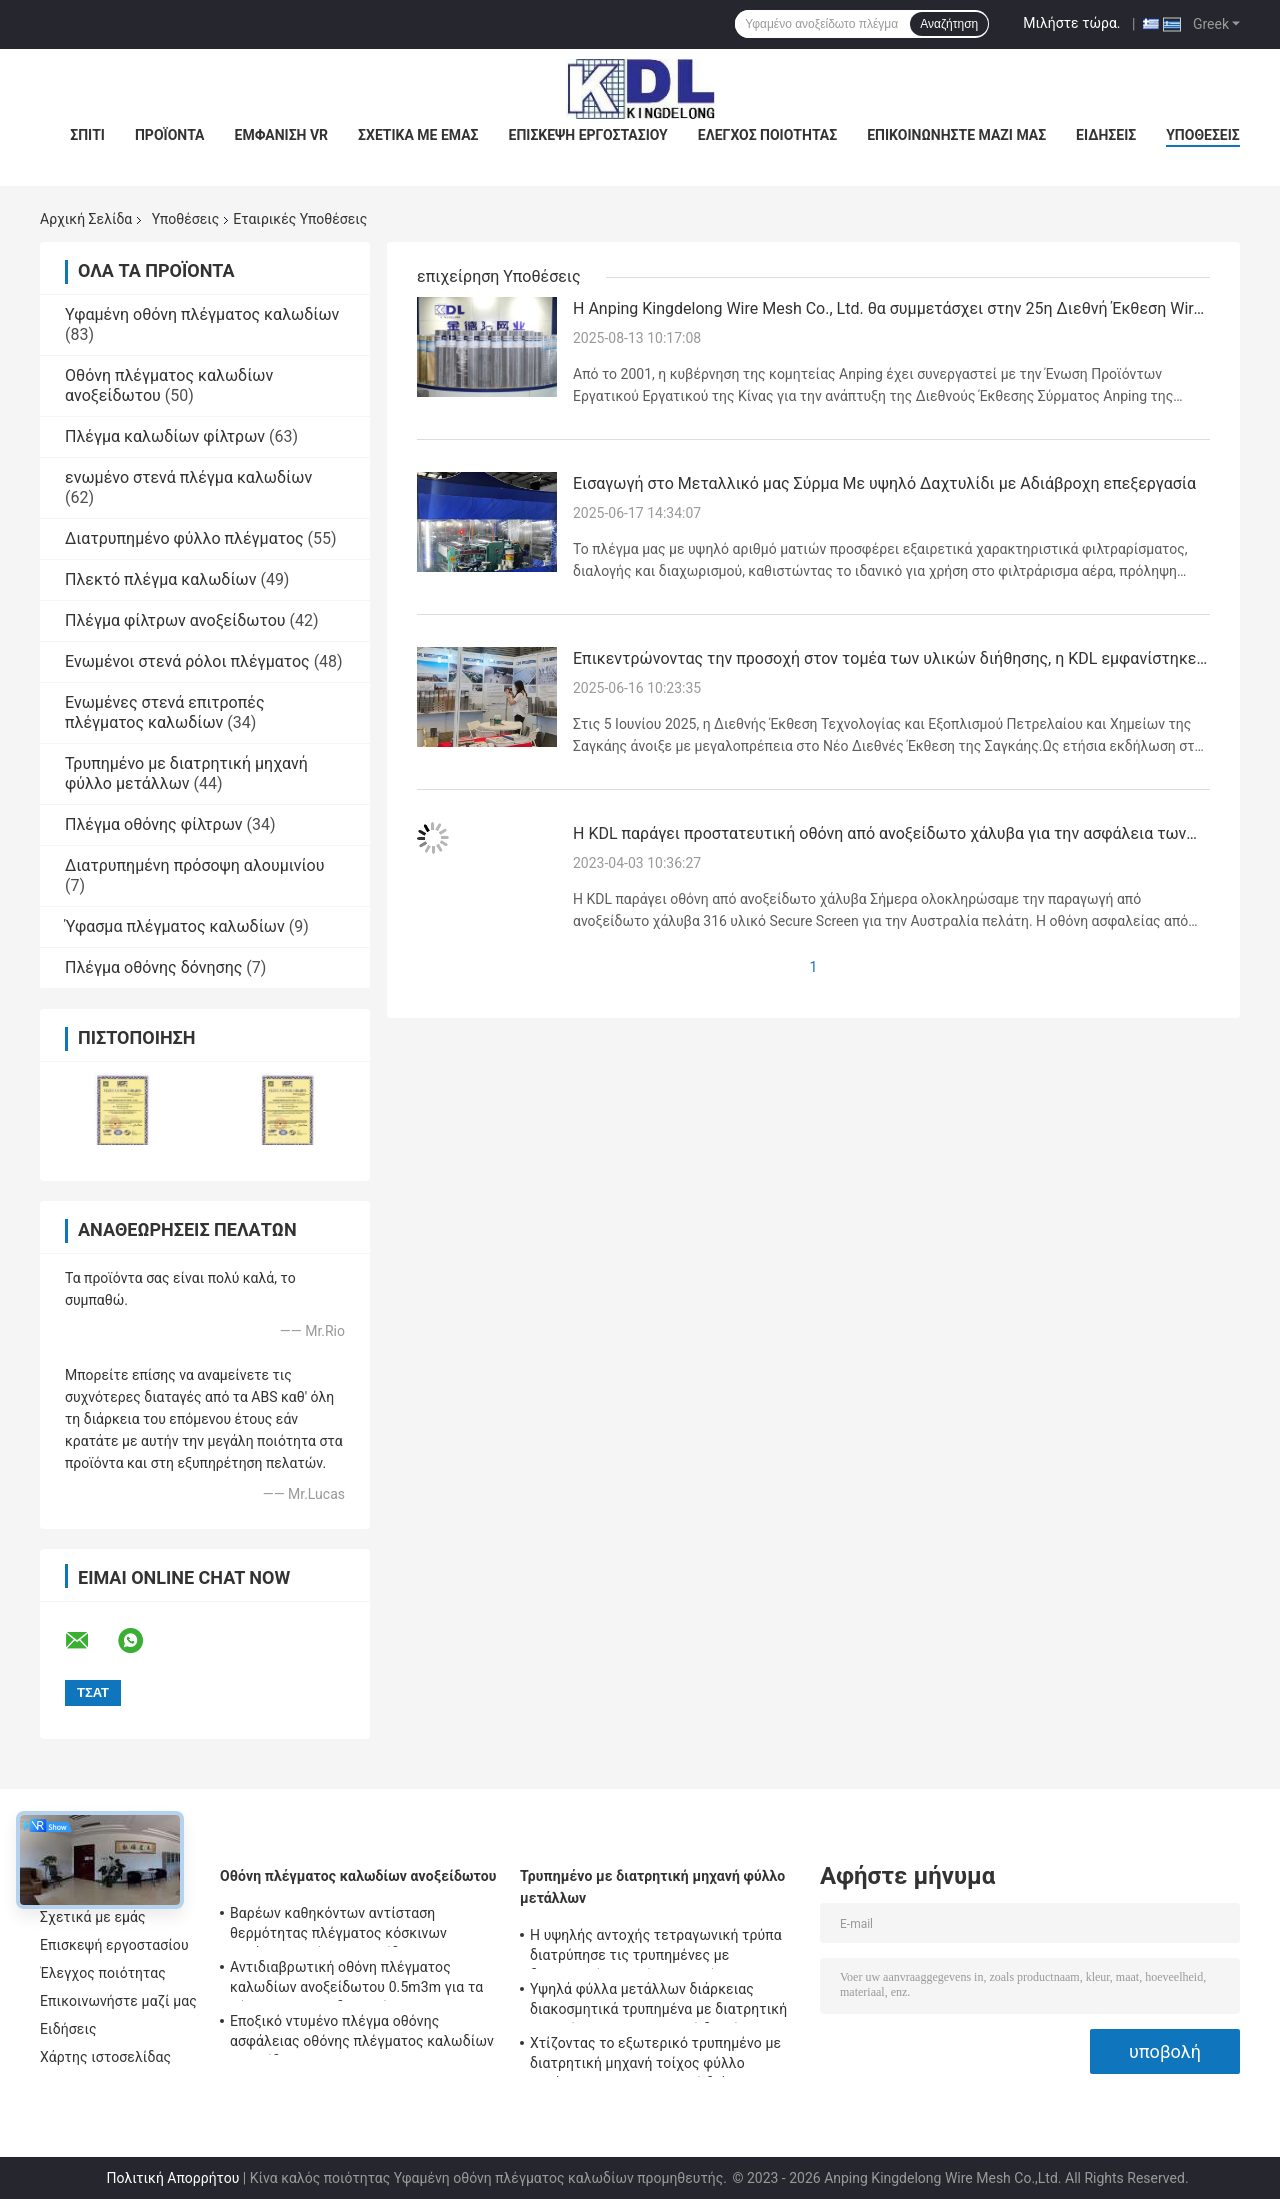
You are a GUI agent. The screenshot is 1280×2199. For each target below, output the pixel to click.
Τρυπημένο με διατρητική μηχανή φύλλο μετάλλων (186, 773)
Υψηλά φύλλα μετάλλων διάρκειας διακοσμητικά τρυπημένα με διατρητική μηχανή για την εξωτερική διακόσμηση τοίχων (658, 2002)
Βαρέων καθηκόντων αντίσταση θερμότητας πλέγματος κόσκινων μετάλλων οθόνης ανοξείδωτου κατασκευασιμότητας (338, 1926)
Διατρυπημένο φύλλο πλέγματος (184, 538)
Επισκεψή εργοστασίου (588, 135)
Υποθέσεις (1203, 135)
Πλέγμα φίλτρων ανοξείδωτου (175, 620)
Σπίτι (87, 135)
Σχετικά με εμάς (418, 135)
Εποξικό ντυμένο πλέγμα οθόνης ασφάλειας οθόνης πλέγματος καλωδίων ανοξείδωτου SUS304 (362, 2034)
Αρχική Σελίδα (86, 219)
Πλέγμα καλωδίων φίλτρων (165, 436)
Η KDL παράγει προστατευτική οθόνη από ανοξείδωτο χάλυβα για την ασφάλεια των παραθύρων (879, 835)
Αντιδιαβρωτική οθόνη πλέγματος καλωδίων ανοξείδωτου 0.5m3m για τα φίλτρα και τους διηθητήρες (356, 1980)
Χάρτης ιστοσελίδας (105, 2057)
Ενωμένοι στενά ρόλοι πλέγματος (187, 661)
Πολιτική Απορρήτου (172, 2178)
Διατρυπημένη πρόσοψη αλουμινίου (194, 865)
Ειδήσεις (1106, 135)
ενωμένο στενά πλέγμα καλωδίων (188, 477)
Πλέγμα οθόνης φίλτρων (154, 824)
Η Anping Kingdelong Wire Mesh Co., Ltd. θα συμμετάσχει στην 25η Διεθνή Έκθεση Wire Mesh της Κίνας (887, 310)
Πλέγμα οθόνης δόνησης (153, 967)
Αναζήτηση (949, 24)
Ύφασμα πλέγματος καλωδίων (175, 926)
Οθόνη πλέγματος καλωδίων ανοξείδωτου (358, 1876)
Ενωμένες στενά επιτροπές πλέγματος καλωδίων (164, 712)
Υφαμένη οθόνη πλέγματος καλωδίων (202, 314)
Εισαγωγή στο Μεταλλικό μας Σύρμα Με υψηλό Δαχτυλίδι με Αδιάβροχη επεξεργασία (884, 483)
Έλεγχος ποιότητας (767, 135)
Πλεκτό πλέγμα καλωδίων (160, 579)
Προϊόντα (170, 135)
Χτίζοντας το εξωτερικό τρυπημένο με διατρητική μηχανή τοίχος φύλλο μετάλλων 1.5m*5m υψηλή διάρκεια (655, 2056)
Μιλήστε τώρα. (1071, 23)
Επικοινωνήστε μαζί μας (956, 135)
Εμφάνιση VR (282, 135)
